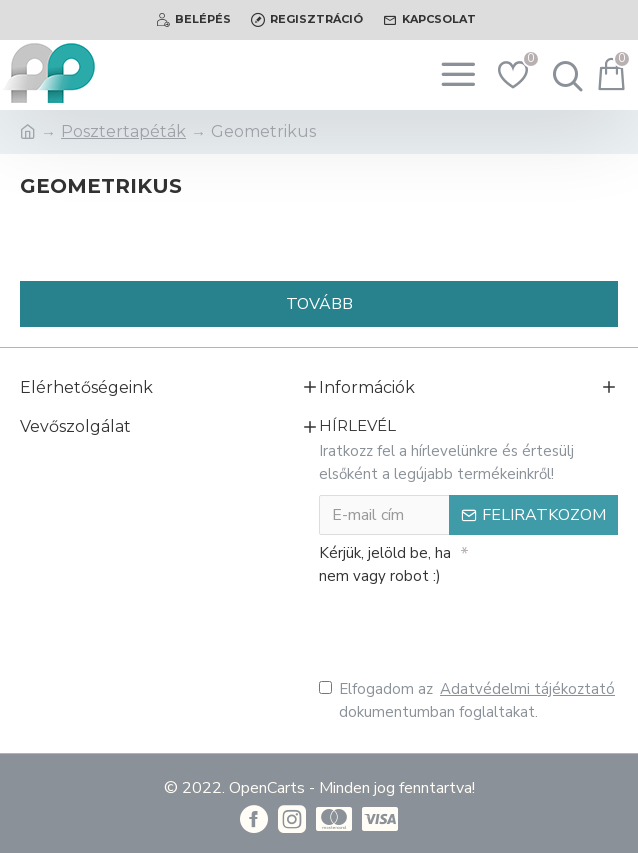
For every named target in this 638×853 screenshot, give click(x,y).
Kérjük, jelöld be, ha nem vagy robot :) (385, 564)
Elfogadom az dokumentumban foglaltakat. (468, 700)
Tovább (319, 304)
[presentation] (459, 628)
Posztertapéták (123, 131)
